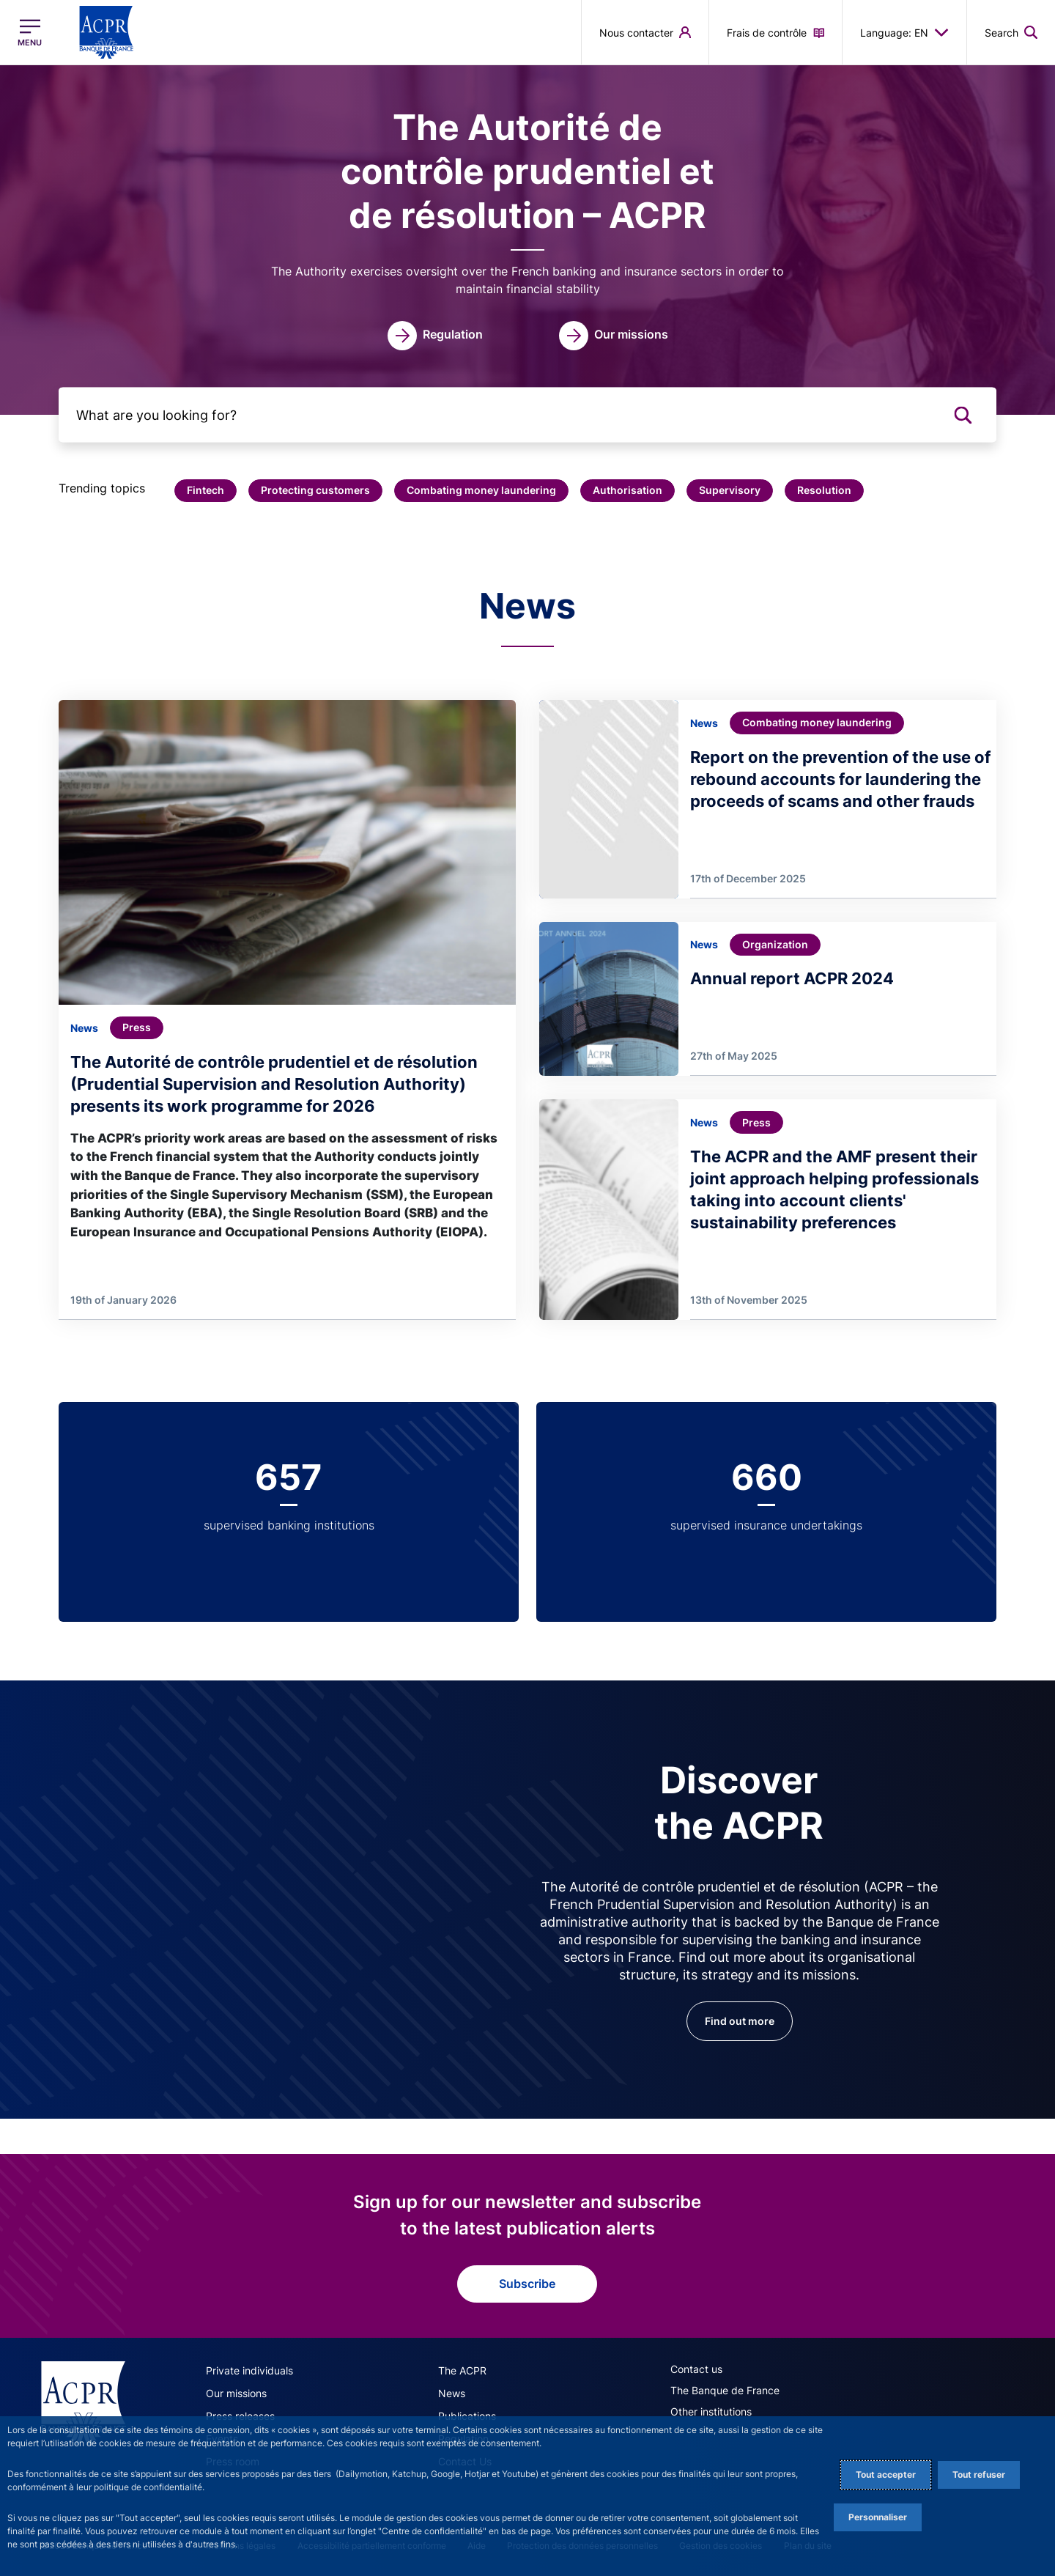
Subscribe (527, 2283)
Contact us (696, 2369)
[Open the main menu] (30, 32)
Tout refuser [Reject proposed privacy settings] (978, 2474)
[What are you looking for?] (527, 415)
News (451, 2393)
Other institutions (711, 2411)
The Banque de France (725, 2390)
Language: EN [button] (904, 32)
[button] (205, 490)
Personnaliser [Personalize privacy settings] (877, 2517)
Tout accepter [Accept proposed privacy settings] (886, 2474)
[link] (435, 335)
